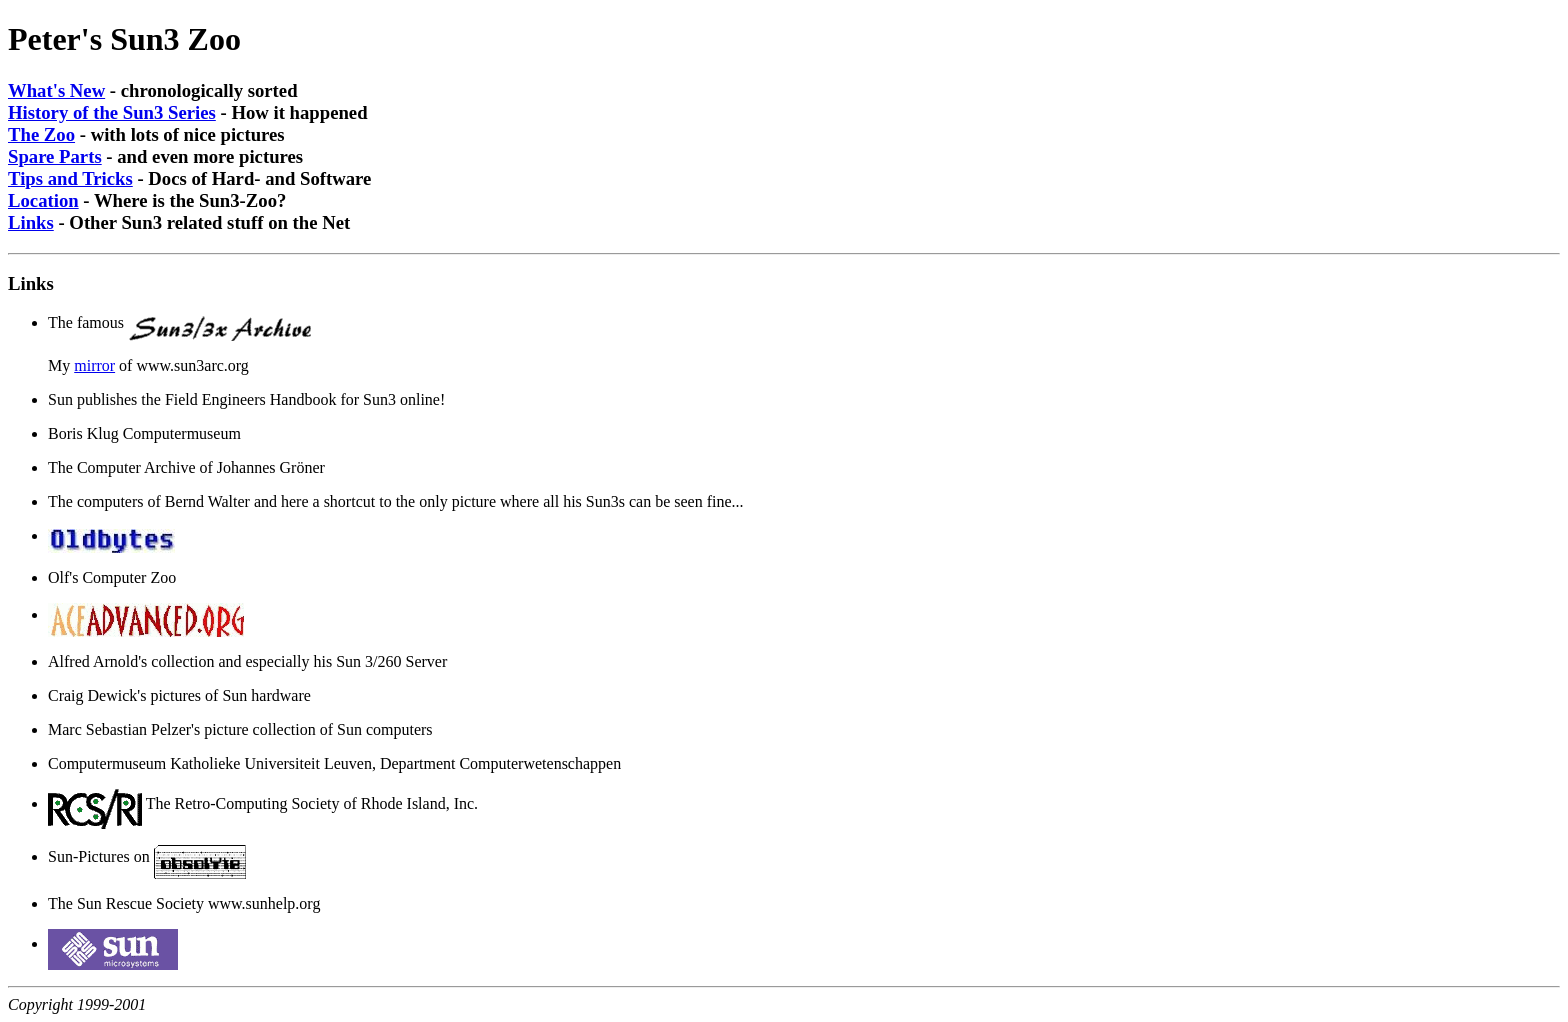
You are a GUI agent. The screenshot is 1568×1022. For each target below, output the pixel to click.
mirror (94, 365)
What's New (56, 90)
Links (31, 222)
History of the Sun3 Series (112, 112)
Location (43, 200)
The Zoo (41, 134)
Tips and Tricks (70, 178)
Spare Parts (55, 156)
